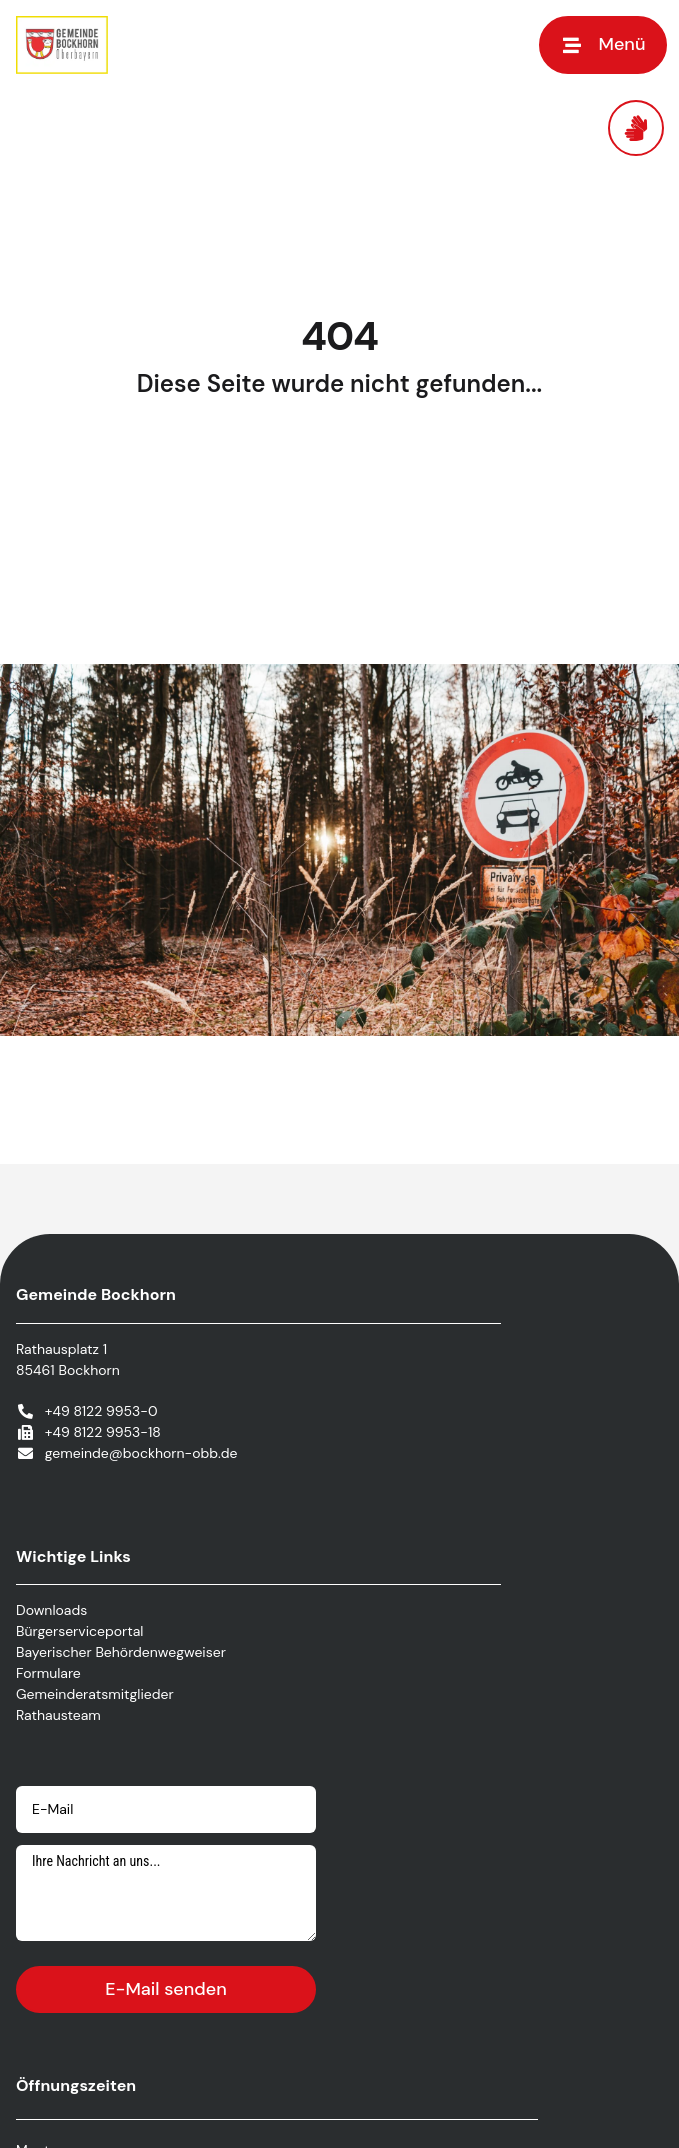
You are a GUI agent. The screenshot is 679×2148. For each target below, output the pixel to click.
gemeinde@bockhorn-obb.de (141, 1453)
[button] (603, 44)
